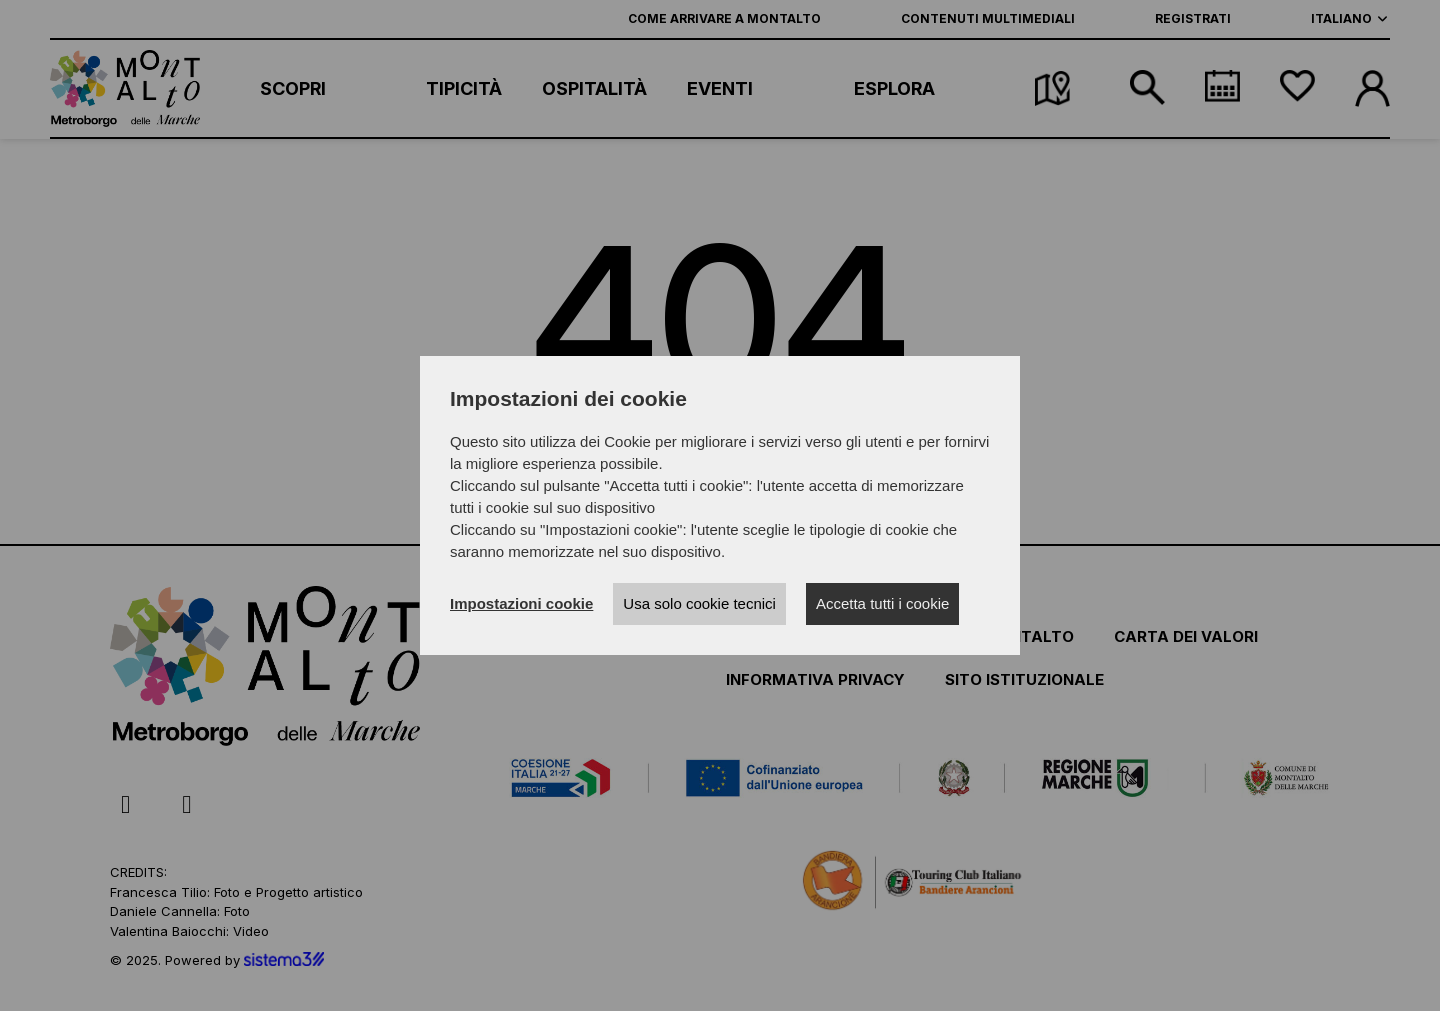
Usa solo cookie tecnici (699, 603)
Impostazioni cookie (521, 603)
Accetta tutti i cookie (882, 603)
